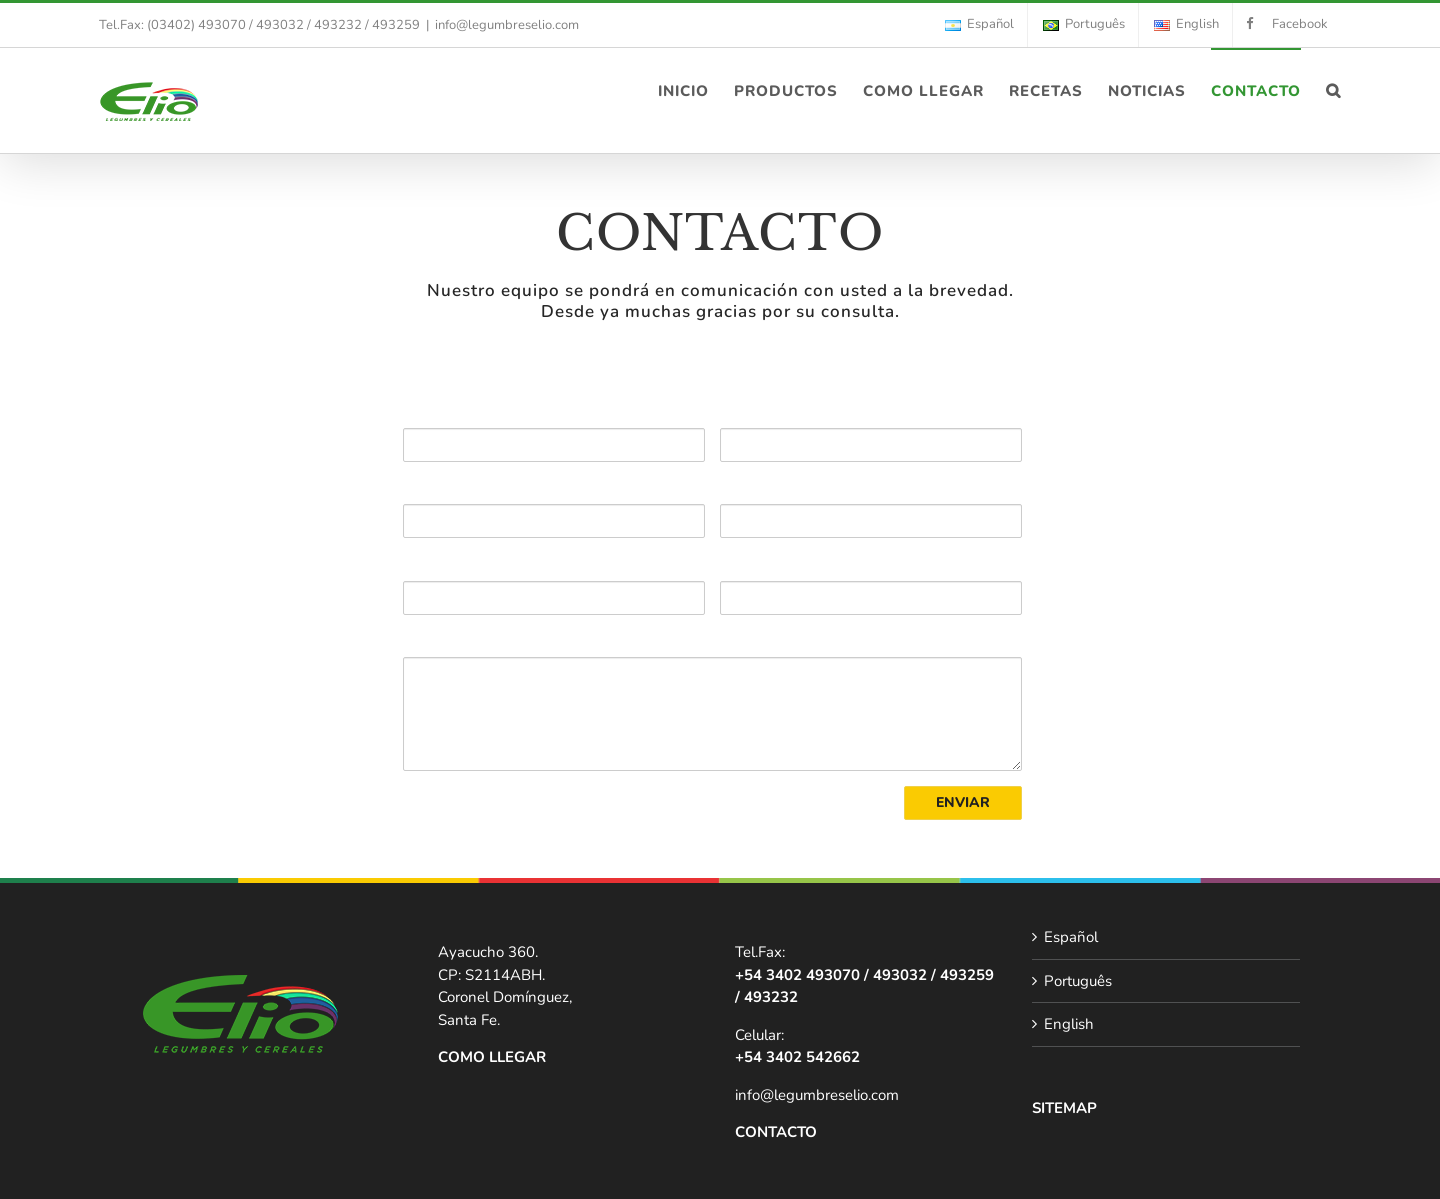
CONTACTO (776, 1132)
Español (1071, 937)
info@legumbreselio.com (507, 25)
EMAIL (745, 489)
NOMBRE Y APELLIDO (488, 412)
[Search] (1333, 90)
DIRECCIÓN (448, 565)
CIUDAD (752, 565)
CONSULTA (445, 642)
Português (1078, 981)
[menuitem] (978, 25)
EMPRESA (758, 412)
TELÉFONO (445, 489)
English (1069, 1024)
